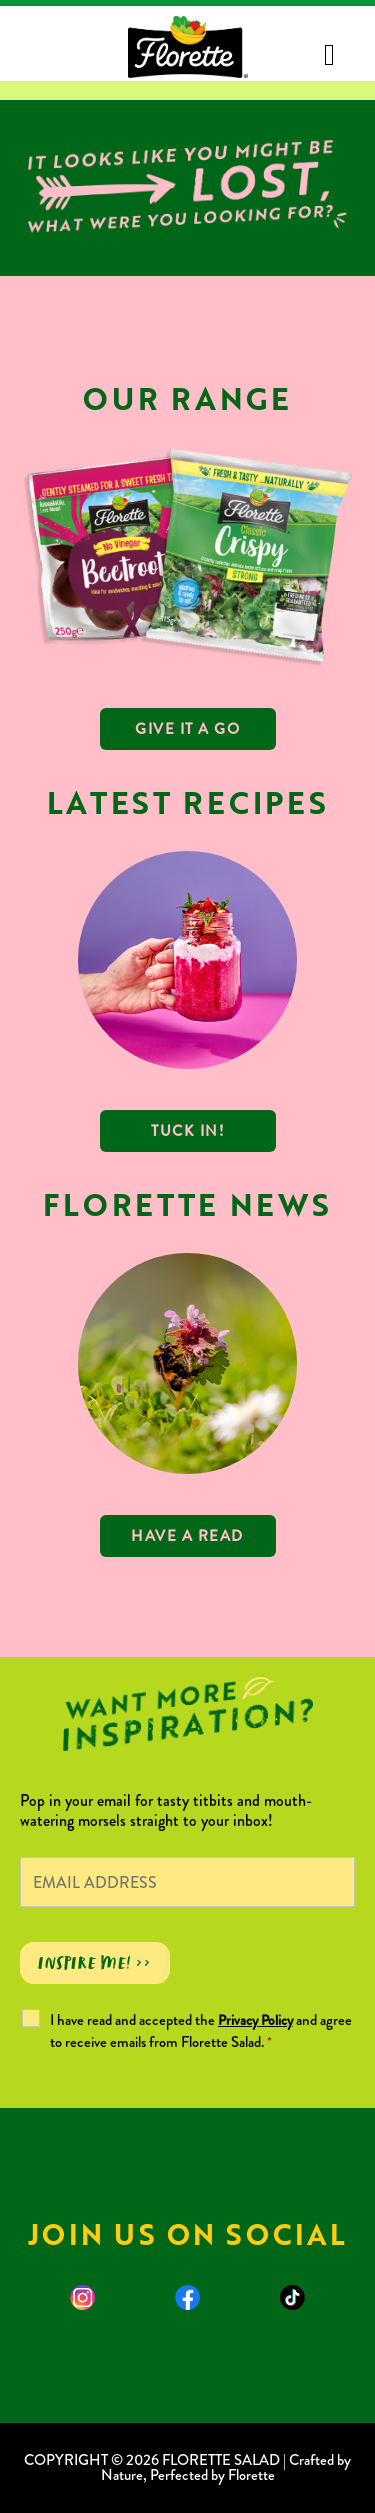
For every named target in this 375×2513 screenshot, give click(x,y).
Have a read (187, 1536)
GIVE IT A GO (187, 729)
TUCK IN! (187, 1131)
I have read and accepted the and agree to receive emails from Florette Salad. (201, 2031)
